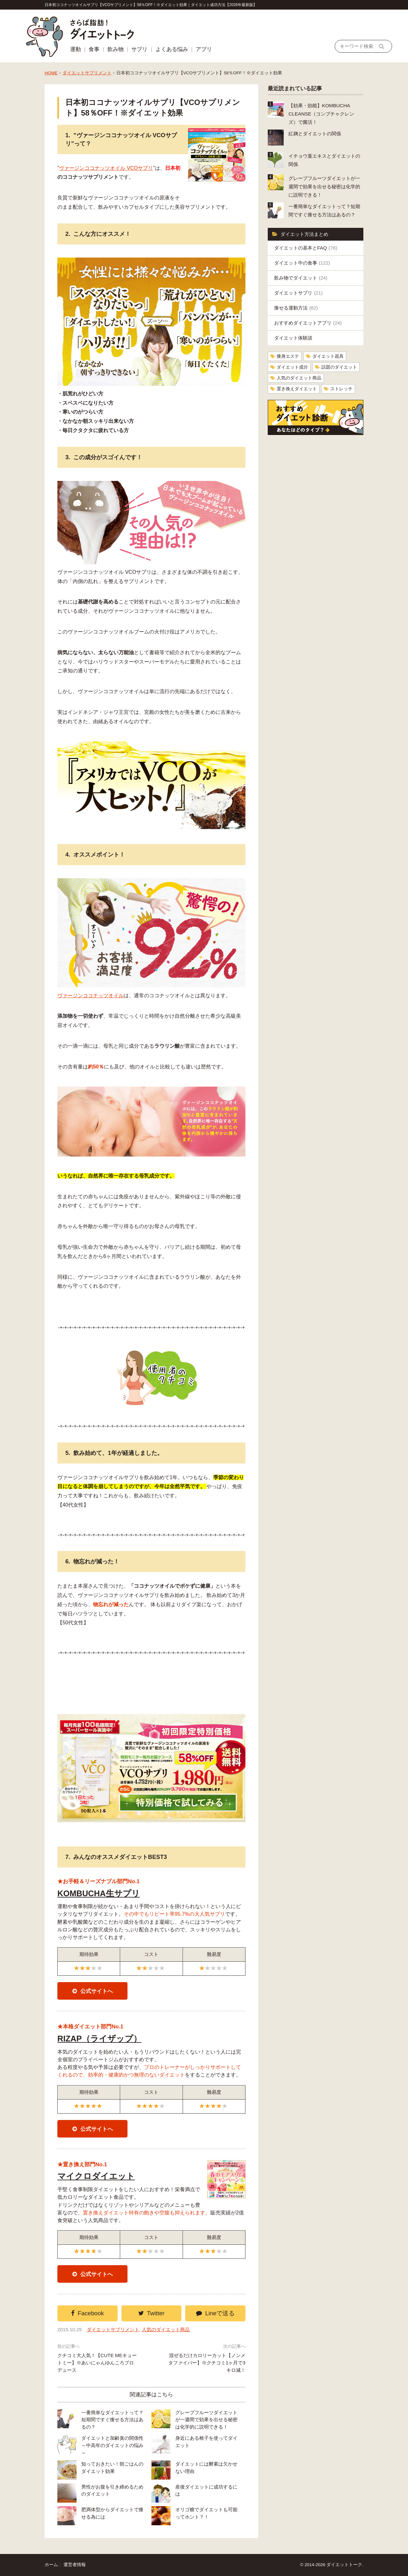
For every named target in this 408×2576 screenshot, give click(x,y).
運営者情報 (74, 2564)
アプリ (204, 49)
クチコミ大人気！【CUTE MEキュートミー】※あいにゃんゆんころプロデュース (97, 2363)
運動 (75, 49)
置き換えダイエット (297, 388)
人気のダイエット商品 (166, 2329)
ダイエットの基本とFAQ (305, 248)
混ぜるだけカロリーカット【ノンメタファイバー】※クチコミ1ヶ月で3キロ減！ (206, 2363)
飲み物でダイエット (300, 278)
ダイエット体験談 (293, 338)
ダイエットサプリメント (87, 73)
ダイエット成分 (292, 367)
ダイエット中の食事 (302, 263)
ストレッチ (341, 388)
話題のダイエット (339, 367)
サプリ (139, 49)
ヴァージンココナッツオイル (90, 995)
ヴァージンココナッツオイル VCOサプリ (106, 168)
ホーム (51, 2564)
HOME (51, 73)
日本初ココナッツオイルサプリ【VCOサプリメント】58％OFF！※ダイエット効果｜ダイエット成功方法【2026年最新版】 (151, 5)
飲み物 (115, 49)
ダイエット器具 (328, 356)
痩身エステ (288, 356)
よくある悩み (172, 49)
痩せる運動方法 (296, 308)
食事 (94, 49)
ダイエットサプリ (298, 293)
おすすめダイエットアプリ (308, 323)
